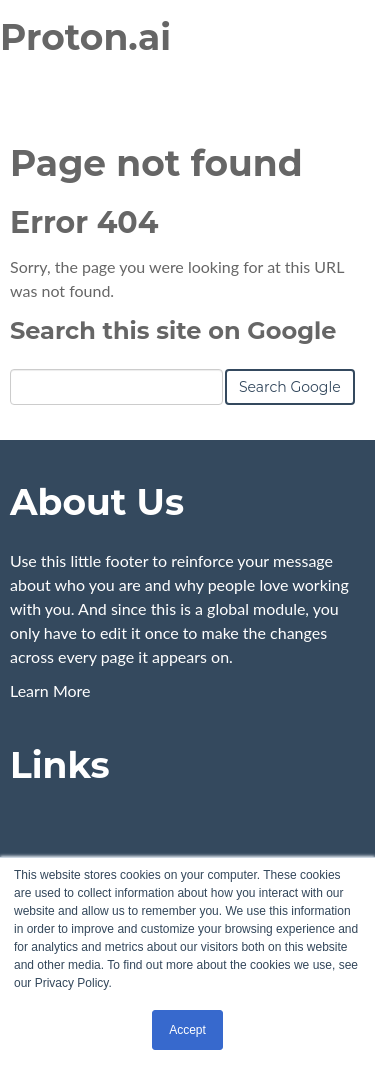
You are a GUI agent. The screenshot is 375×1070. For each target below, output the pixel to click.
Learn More (50, 690)
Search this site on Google (173, 330)
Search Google (290, 387)
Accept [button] (187, 1030)
